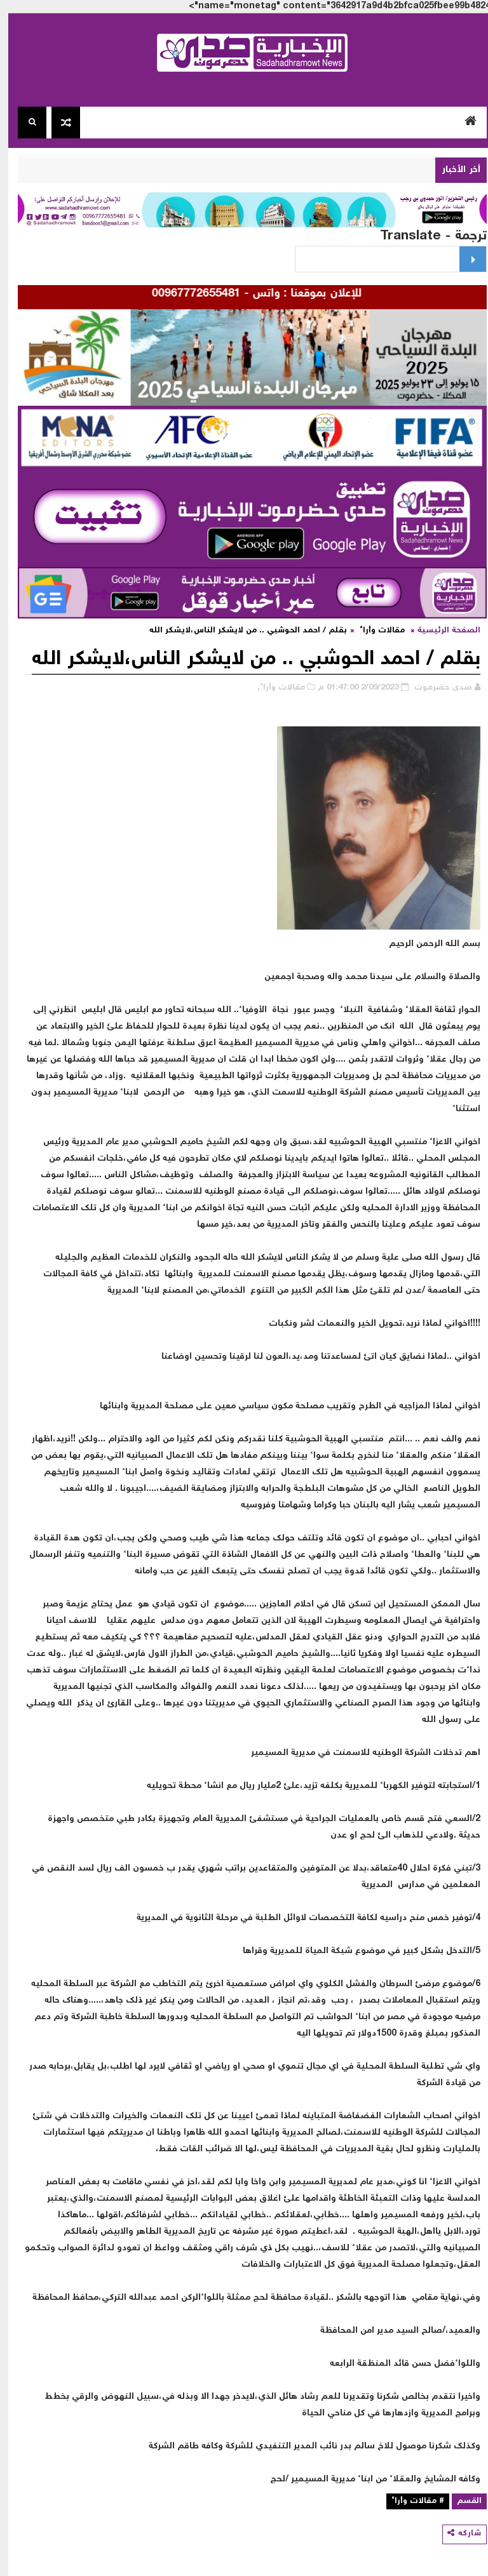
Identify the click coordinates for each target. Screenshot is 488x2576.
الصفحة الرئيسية (440, 631)
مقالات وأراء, (273, 688)
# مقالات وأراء (409, 2501)
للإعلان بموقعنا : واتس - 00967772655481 (238, 294)
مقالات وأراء (373, 631)
